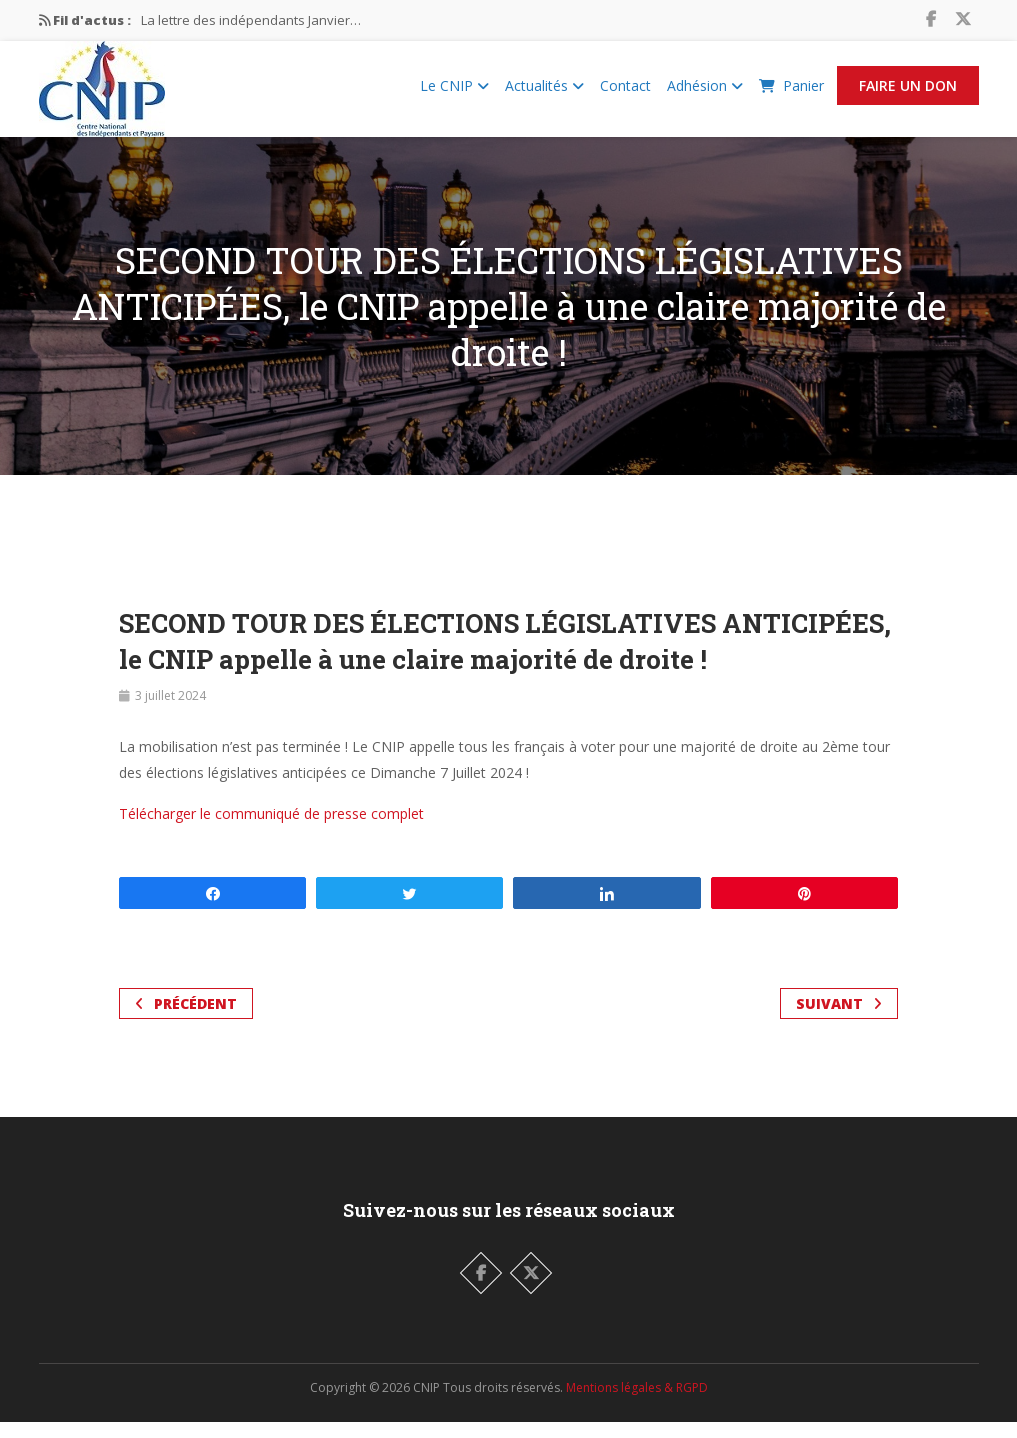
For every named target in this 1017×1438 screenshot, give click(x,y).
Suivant (839, 1019)
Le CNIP (454, 93)
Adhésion (705, 93)
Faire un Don (908, 93)
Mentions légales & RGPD (637, 1403)
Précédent (186, 1019)
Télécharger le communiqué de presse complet (271, 829)
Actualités (544, 93)
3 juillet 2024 (170, 711)
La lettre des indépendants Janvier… (251, 20)
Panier (791, 93)
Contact (625, 93)
